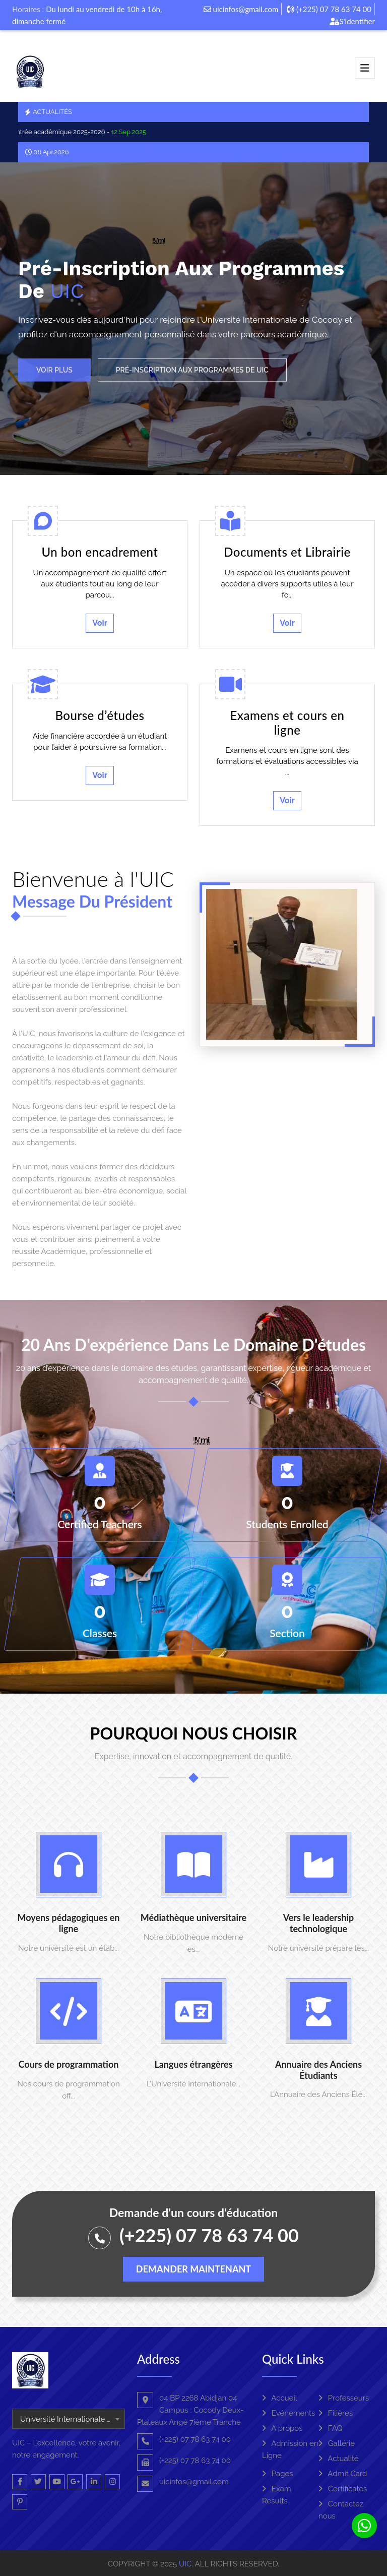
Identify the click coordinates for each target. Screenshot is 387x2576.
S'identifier (352, 21)
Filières (335, 2413)
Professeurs (343, 2398)
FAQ (330, 2428)
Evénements (288, 2413)
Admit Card (342, 2473)
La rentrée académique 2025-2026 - (81, 132)
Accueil (279, 2398)
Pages (277, 2473)
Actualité (338, 2458)
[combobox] (68, 2419)
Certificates (342, 2488)
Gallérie (336, 2443)
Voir (99, 623)
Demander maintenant (193, 2268)
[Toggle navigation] (365, 68)
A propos (282, 2428)
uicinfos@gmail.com (241, 9)
